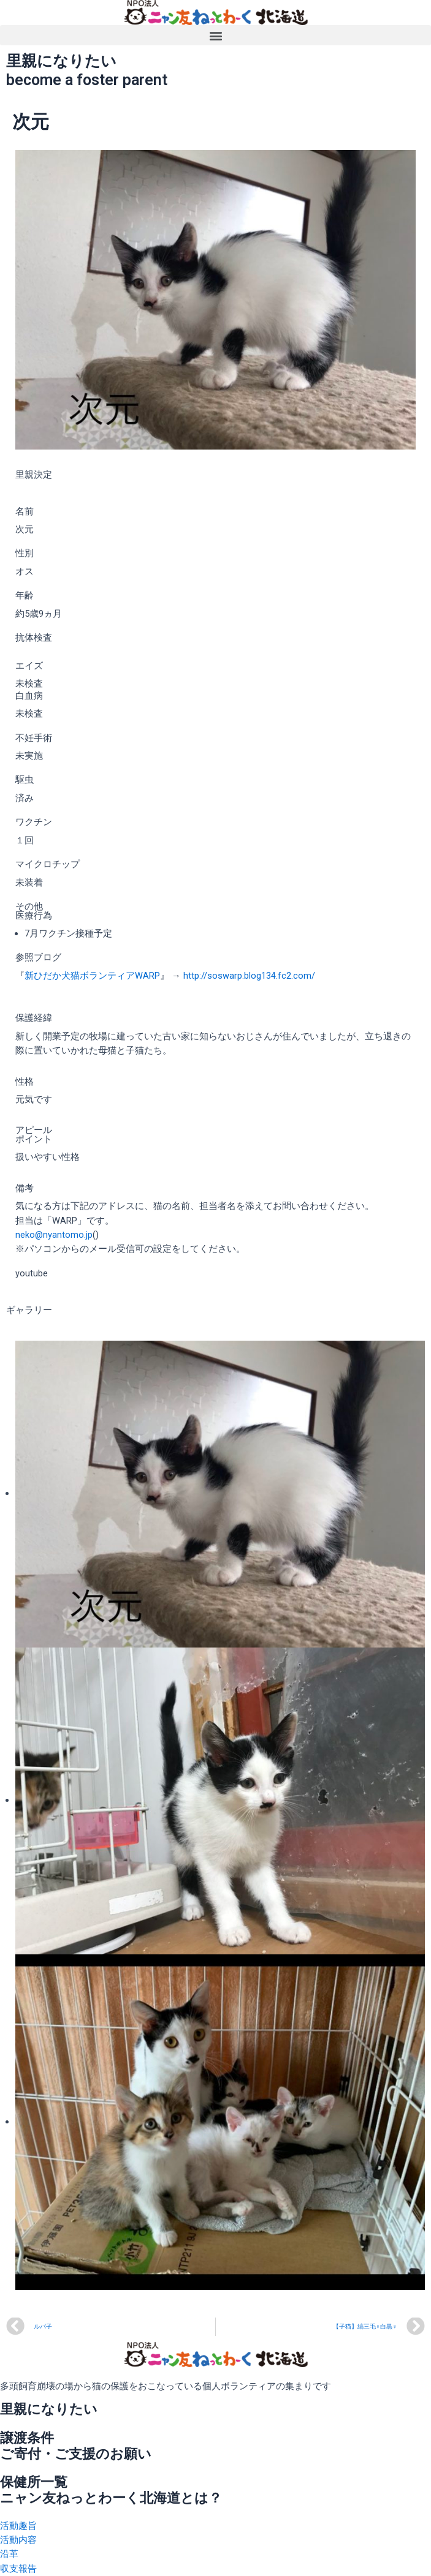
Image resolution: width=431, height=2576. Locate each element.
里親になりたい (48, 2409)
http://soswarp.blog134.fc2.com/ (249, 975)
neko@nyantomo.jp (54, 1234)
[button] (215, 35)
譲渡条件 (27, 2438)
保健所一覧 (33, 2482)
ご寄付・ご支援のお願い (75, 2453)
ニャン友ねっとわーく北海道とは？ (111, 2498)
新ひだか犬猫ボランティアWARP (92, 975)
